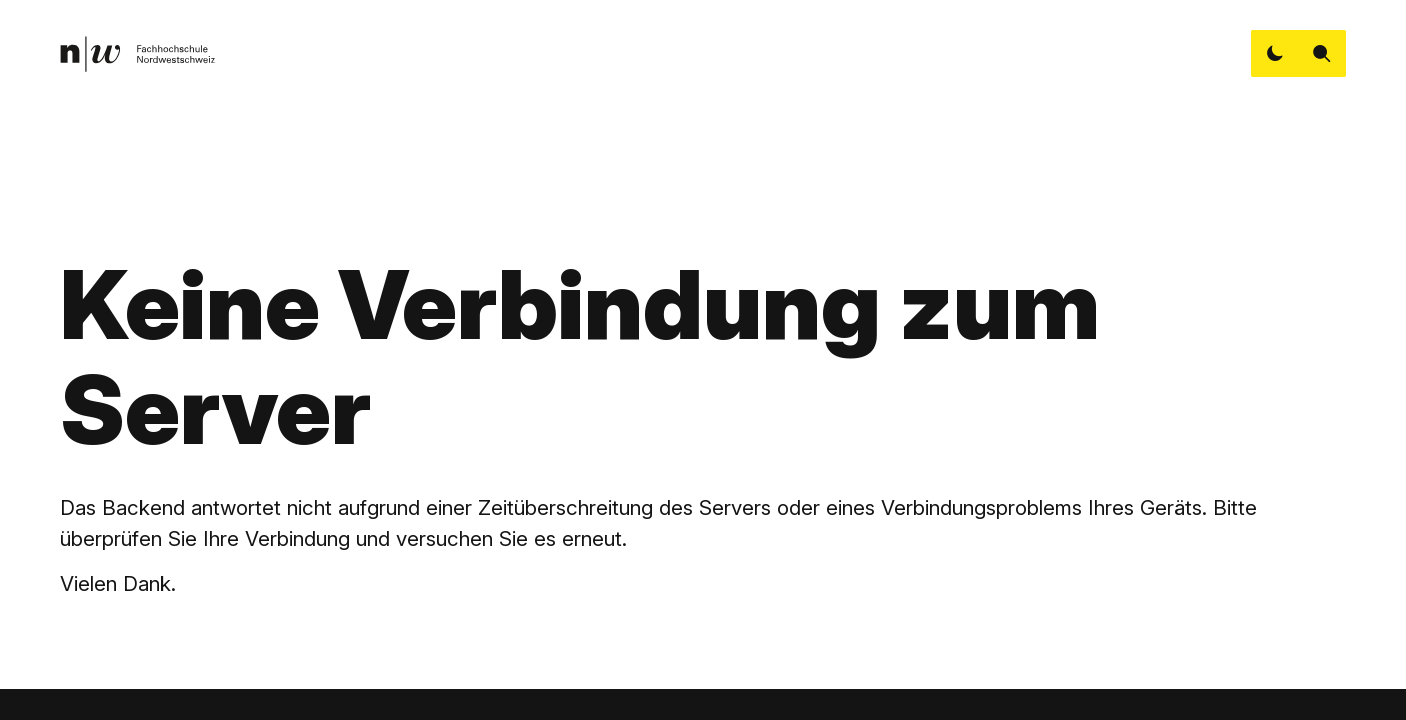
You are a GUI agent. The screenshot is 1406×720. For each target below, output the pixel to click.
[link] (137, 54)
